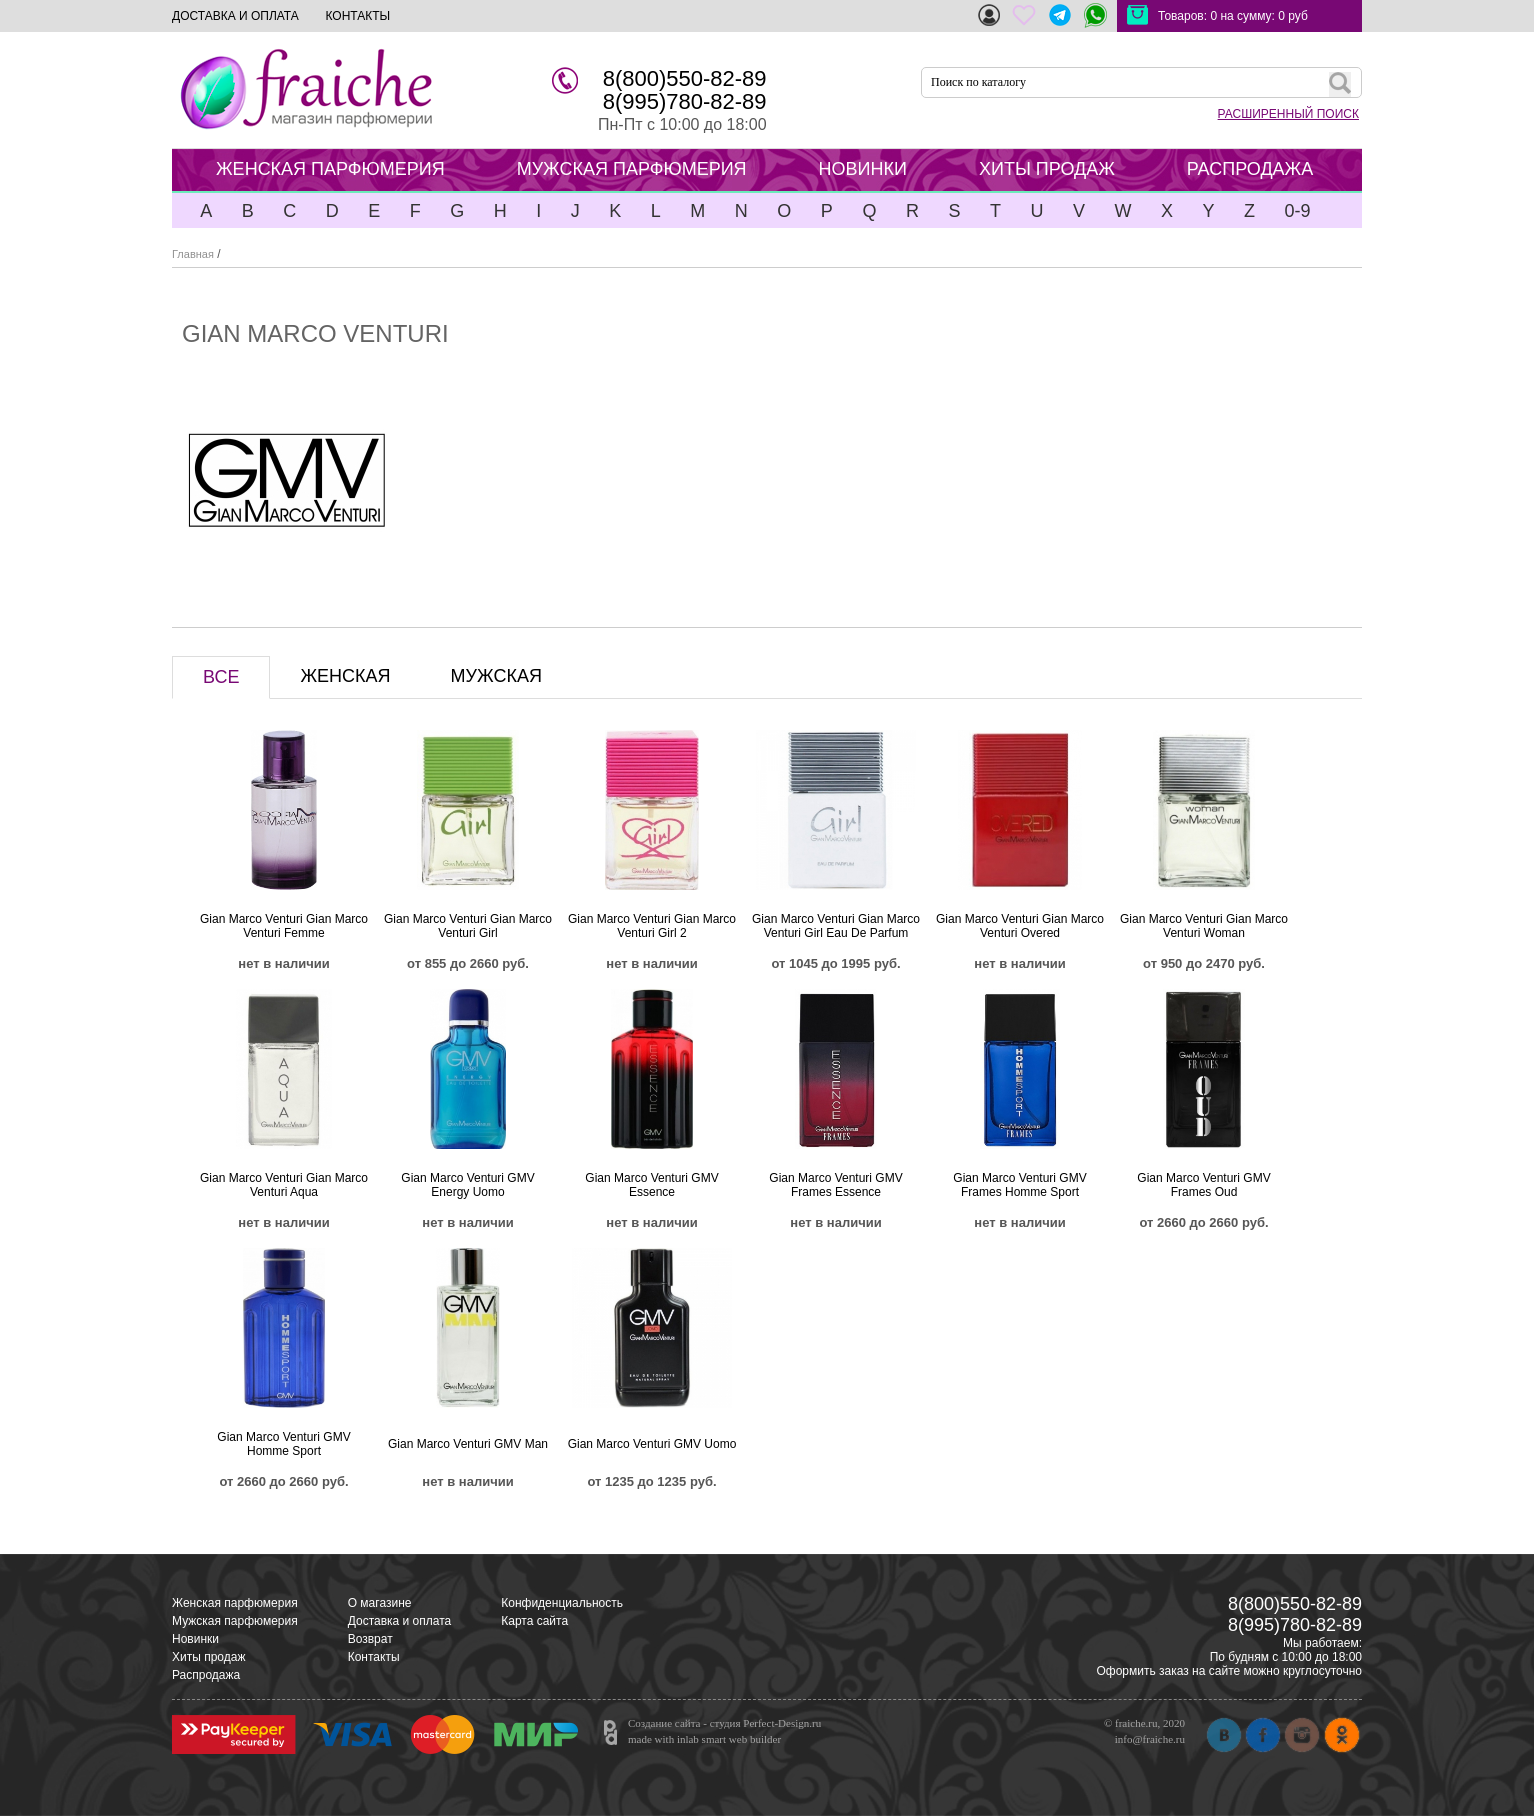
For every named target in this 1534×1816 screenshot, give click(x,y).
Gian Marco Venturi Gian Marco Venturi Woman (1204, 926)
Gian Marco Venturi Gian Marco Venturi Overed (1020, 926)
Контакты (374, 1657)
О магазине (380, 1603)
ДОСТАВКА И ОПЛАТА (235, 16)
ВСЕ (221, 677)
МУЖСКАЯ (496, 676)
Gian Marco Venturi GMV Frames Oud (1203, 1185)
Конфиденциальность (562, 1603)
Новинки (195, 1639)
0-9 (1297, 211)
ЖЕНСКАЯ (345, 676)
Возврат (370, 1639)
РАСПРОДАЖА (1250, 169)
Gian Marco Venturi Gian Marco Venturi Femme (284, 926)
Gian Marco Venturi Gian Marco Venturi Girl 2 (652, 926)
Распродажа (206, 1675)
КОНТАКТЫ (357, 16)
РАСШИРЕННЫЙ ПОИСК (1288, 114)
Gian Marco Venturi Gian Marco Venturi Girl (468, 926)
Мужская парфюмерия (235, 1621)
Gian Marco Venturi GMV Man (468, 1444)
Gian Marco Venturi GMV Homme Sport (283, 1444)
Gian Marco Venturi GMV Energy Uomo (467, 1185)
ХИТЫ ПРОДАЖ (1047, 169)
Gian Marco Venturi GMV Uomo (652, 1444)
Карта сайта (534, 1621)
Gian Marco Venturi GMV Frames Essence (835, 1185)
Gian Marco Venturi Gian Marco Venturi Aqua (284, 1185)
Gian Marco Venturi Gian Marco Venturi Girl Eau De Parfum (836, 926)
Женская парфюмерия (235, 1603)
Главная (193, 254)
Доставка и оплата (400, 1621)
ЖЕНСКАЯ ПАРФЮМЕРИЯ (330, 169)
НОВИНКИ (863, 169)
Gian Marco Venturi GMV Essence (651, 1185)
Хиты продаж (208, 1657)
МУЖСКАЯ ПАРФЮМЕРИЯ (632, 169)
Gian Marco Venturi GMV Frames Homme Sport (1019, 1185)
